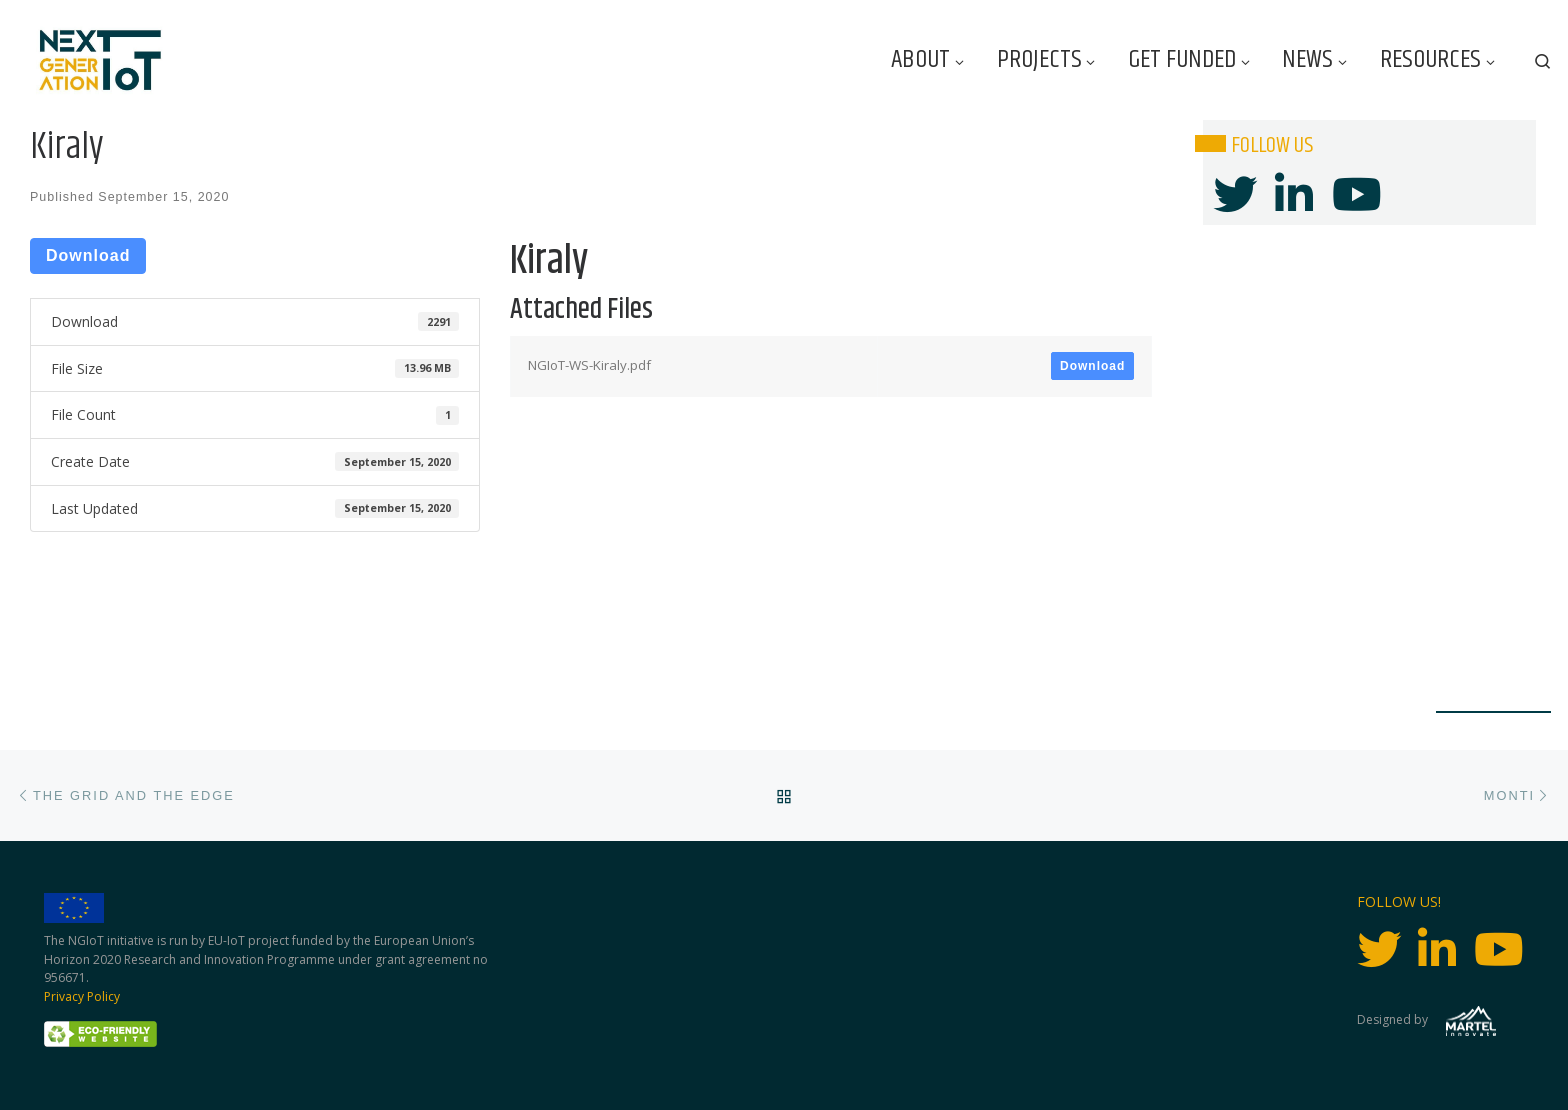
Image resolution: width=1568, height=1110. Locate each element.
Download (88, 255)
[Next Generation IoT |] (100, 60)
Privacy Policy (82, 996)
